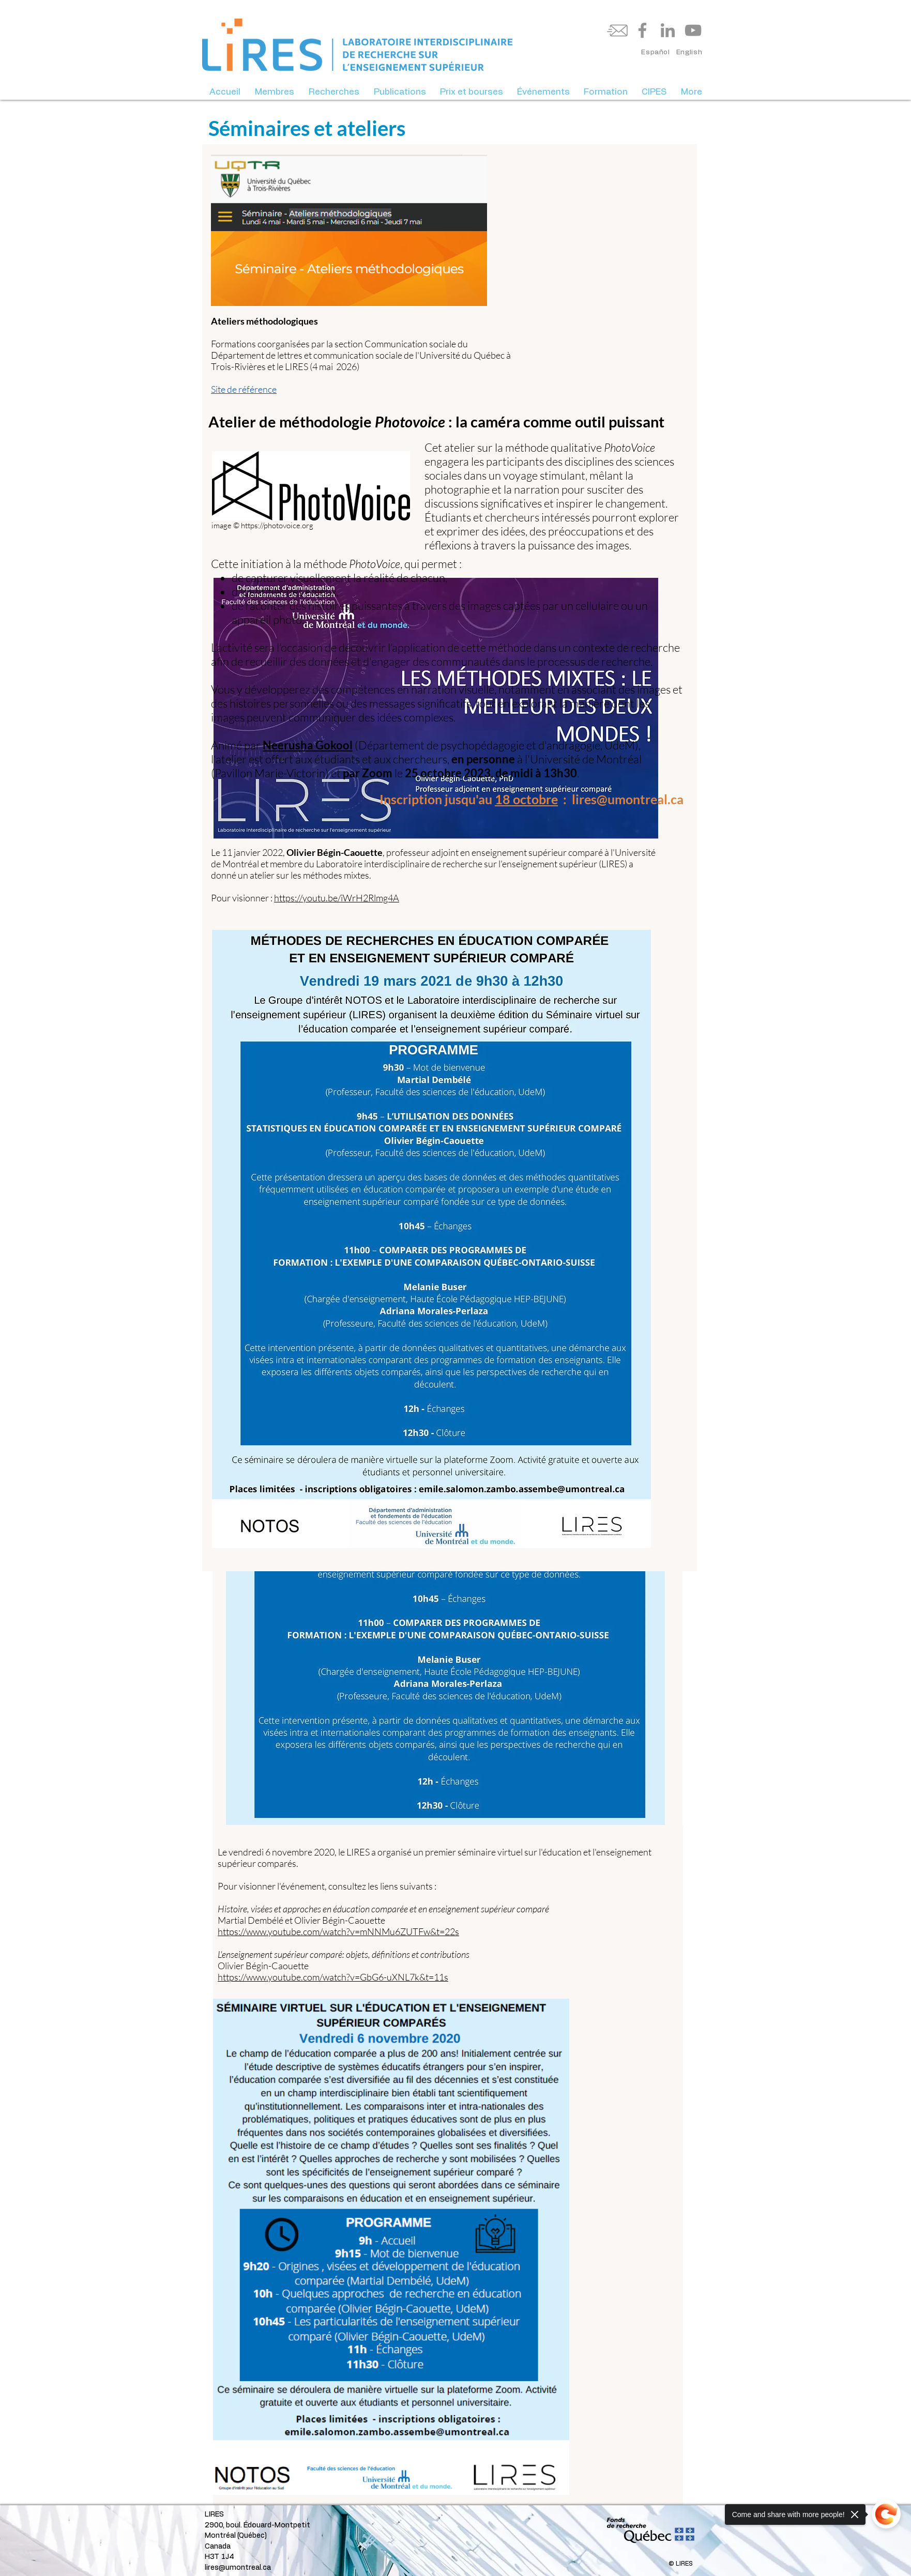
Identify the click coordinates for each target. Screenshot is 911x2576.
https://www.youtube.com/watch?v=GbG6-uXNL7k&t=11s (333, 1977)
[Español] (655, 52)
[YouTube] (693, 30)
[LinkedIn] (668, 30)
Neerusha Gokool (308, 745)
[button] (274, 92)
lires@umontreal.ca (238, 2567)
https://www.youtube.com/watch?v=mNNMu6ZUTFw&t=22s (338, 1931)
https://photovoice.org (277, 525)
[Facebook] (642, 30)
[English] (689, 52)
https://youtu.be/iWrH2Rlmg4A (336, 897)
